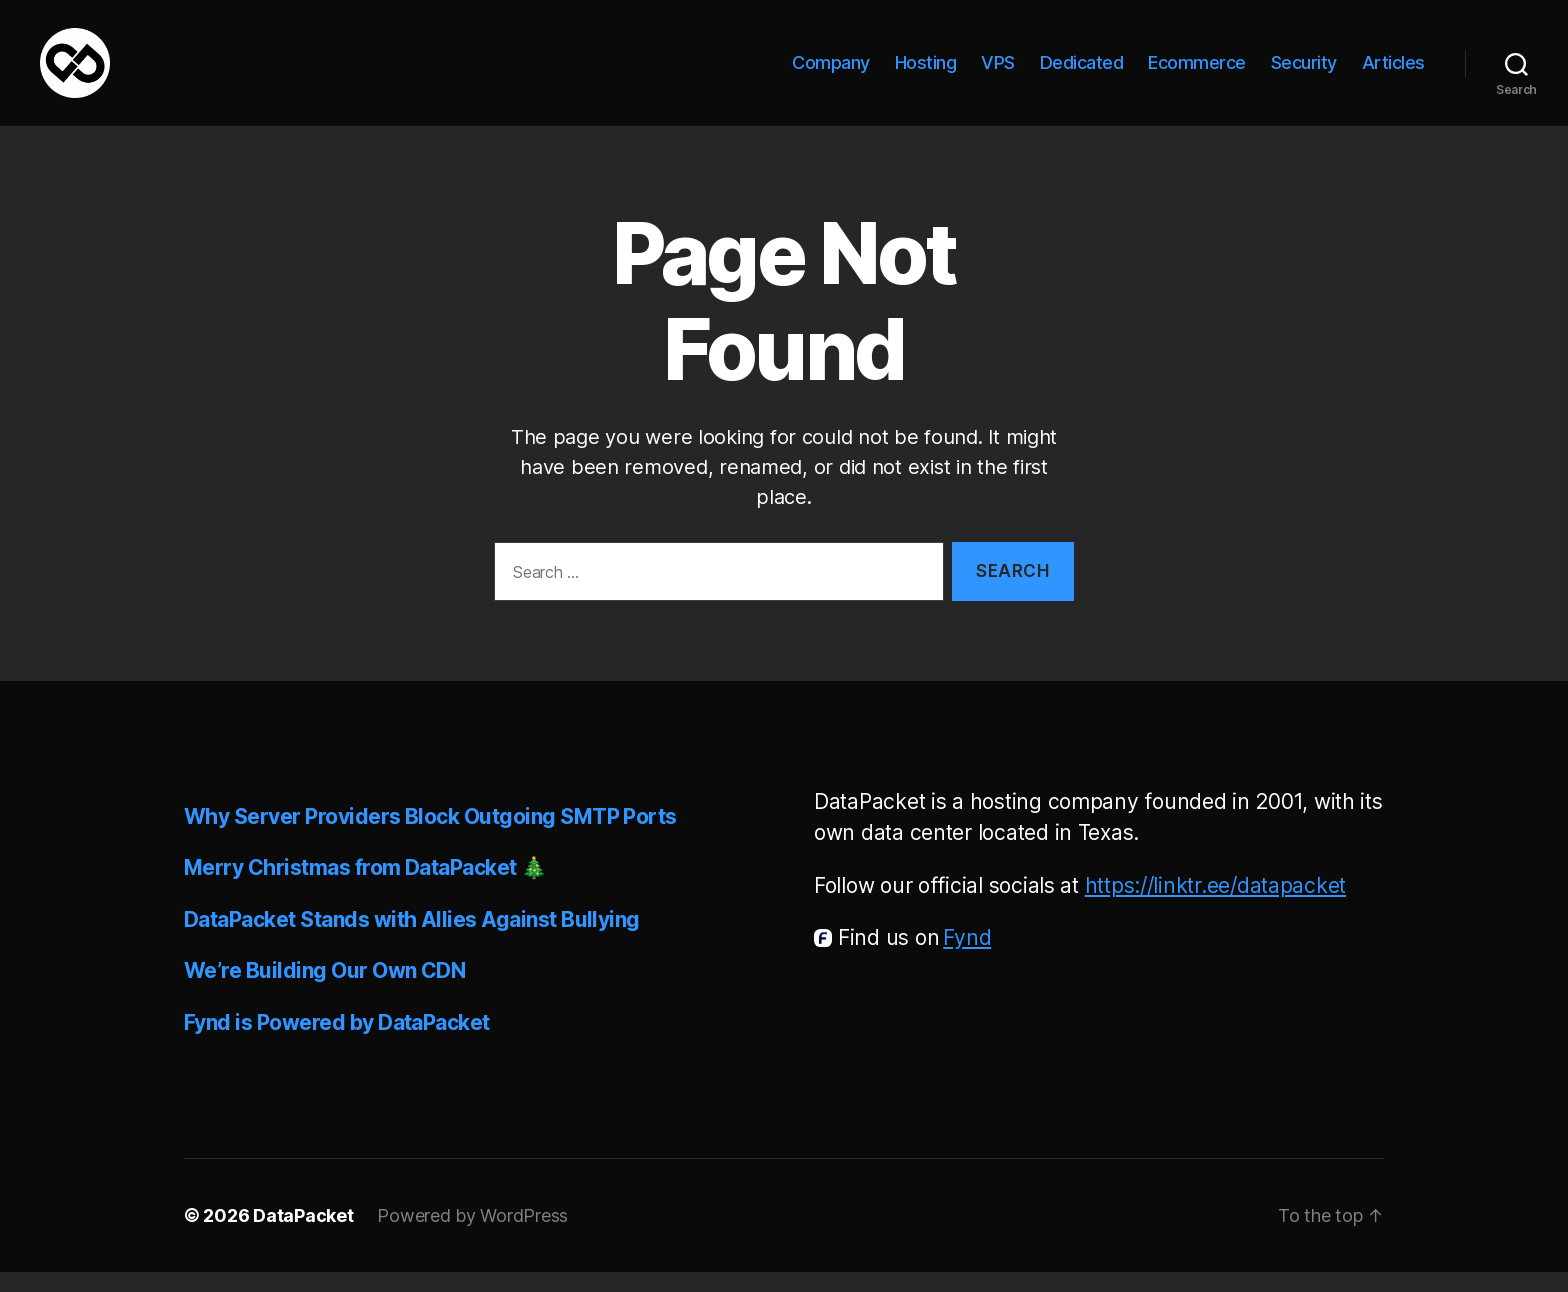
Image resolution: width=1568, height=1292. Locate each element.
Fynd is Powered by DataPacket (337, 1042)
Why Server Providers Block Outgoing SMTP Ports (430, 836)
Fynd (967, 957)
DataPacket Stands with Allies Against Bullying (412, 939)
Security (1304, 72)
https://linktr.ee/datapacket (1215, 905)
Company (831, 72)
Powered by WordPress (472, 1235)
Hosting (926, 72)
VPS (998, 72)
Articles (1393, 72)
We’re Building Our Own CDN (324, 990)
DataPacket (303, 1235)
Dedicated (1082, 72)
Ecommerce (1197, 72)
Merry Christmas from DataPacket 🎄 (365, 887)
